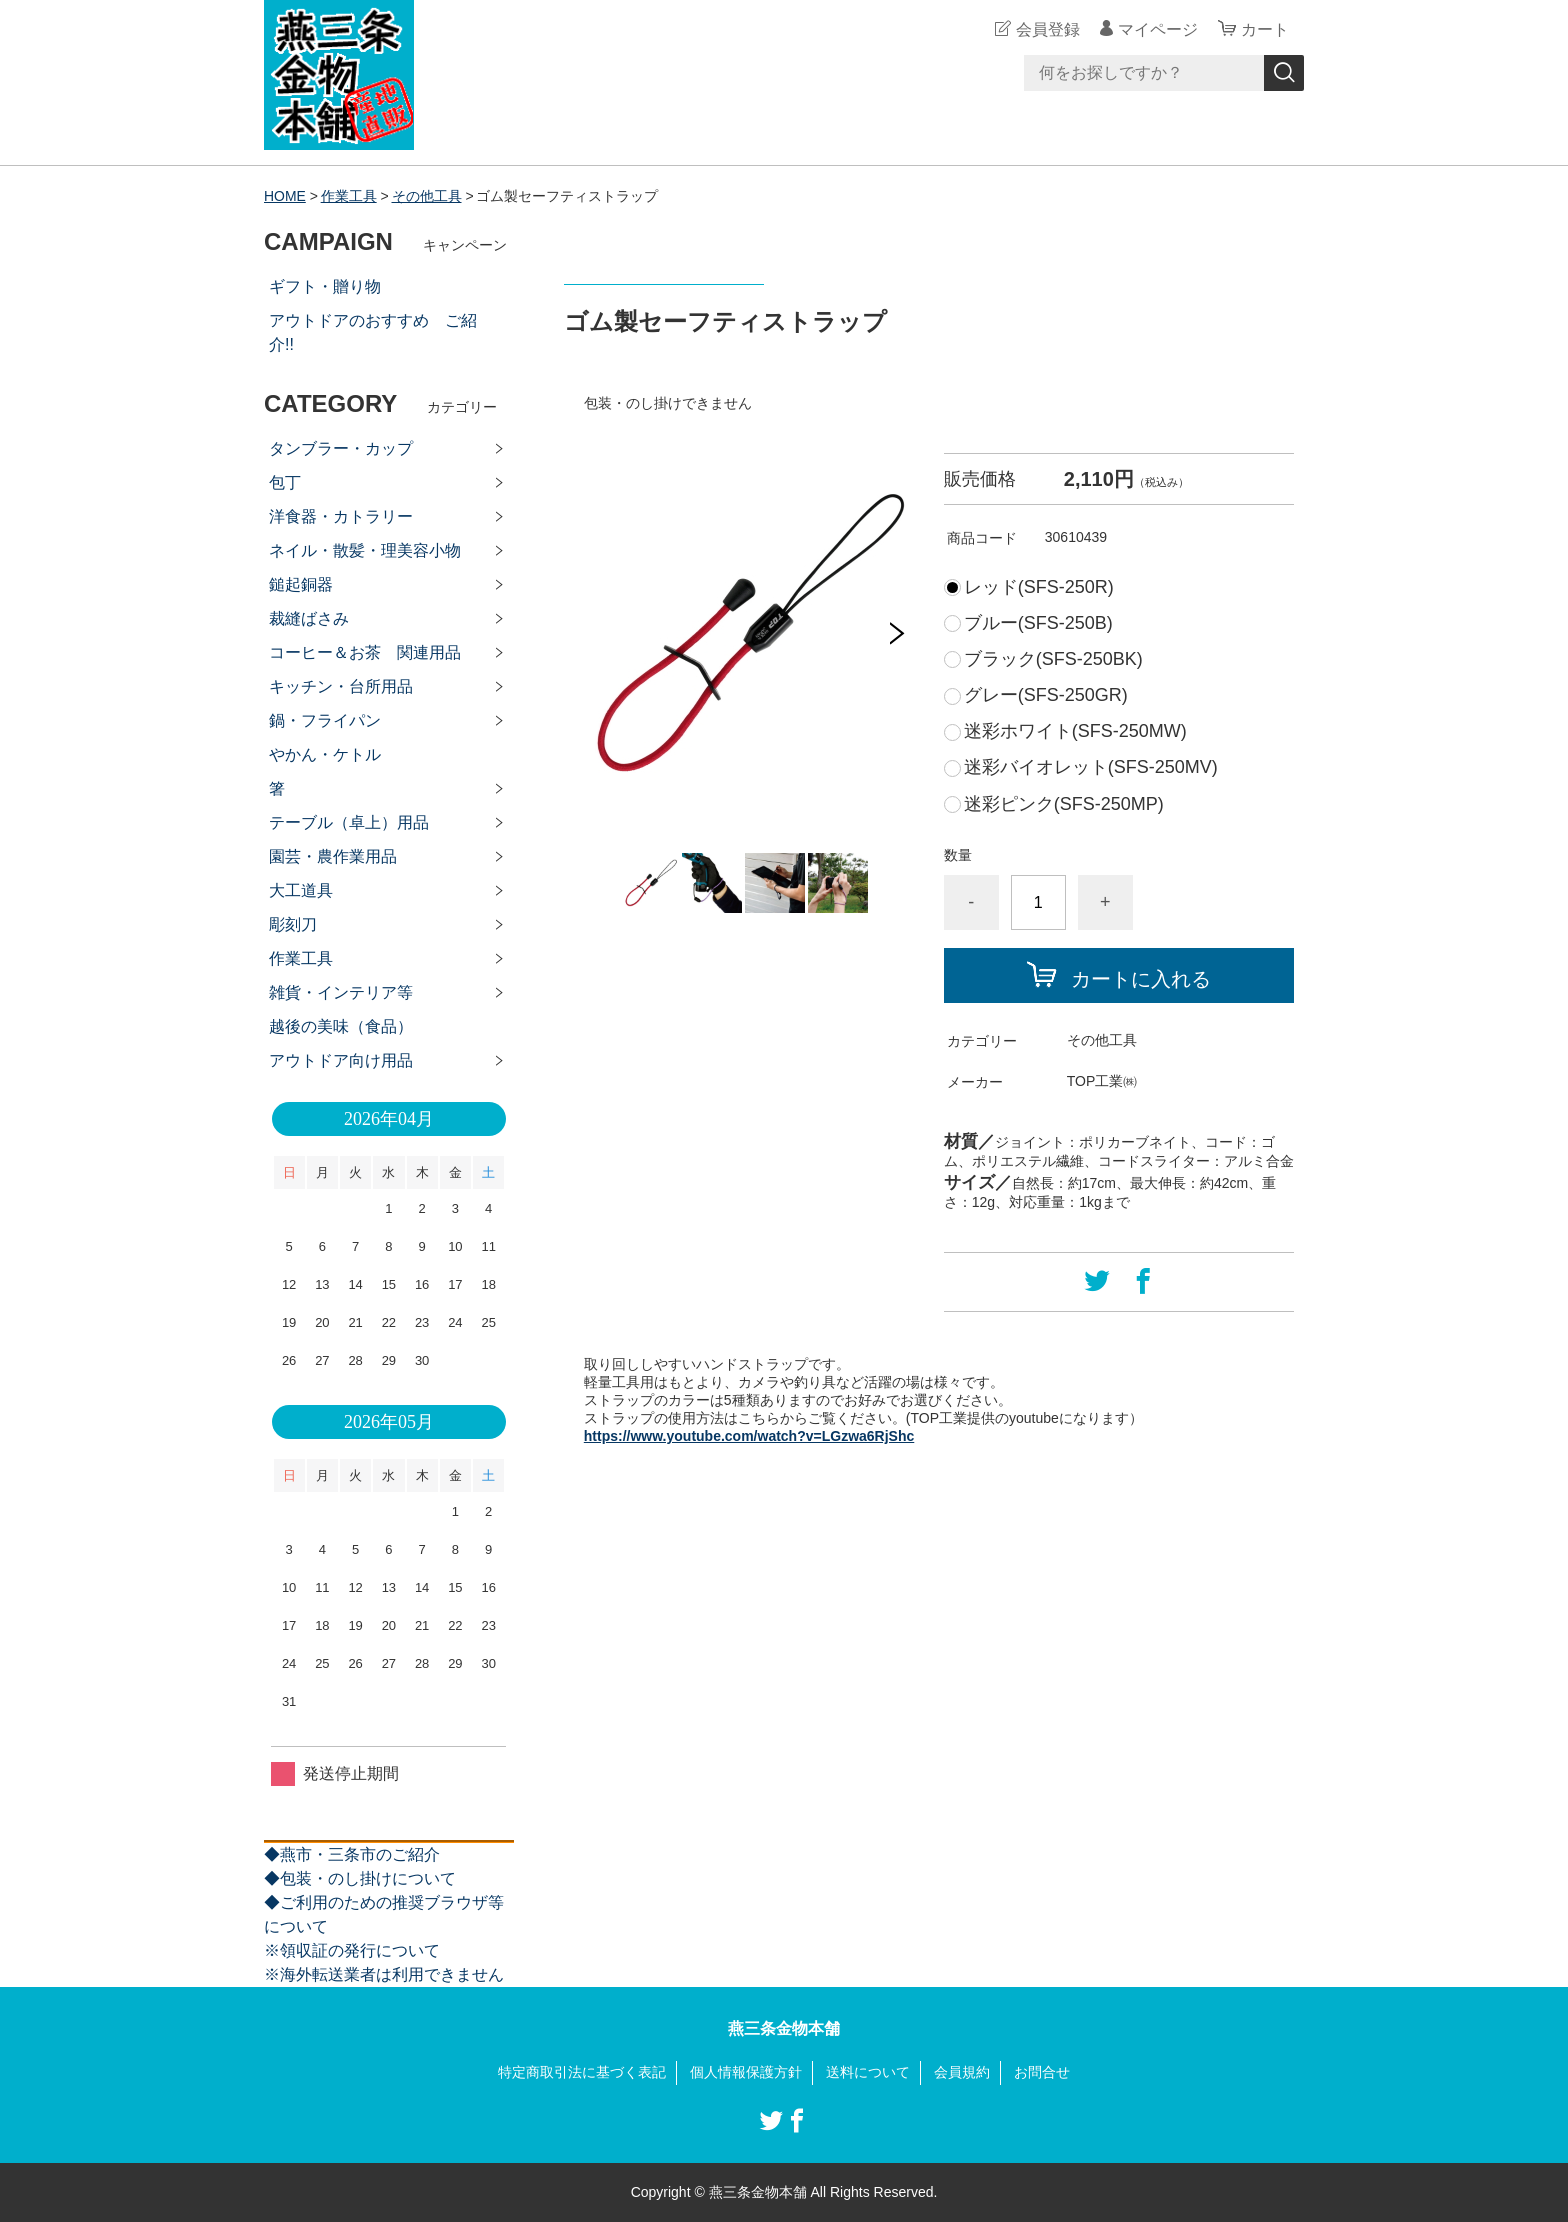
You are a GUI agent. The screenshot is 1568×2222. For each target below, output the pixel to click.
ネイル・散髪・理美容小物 (365, 550)
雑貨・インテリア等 (341, 992)
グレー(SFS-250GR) (1046, 695)
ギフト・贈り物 (325, 286)
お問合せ (1042, 2072)
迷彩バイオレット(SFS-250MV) (1091, 767)
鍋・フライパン (325, 720)
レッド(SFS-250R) (1039, 587)
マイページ (1158, 29)
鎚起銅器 (301, 584)
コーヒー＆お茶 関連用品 (365, 652)
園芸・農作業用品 (333, 856)
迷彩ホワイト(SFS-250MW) (1075, 731)
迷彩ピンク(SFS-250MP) (1064, 804)
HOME (285, 196)
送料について (868, 2072)
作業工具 (349, 196)
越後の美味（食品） (341, 1026)
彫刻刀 (293, 924)
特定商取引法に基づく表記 (582, 2072)
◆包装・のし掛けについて (360, 1878)
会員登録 (1048, 29)
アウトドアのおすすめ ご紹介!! (373, 332)
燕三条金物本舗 (784, 2028)
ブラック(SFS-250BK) (1053, 659)
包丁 (285, 482)
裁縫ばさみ (309, 618)
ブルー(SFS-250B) (1038, 623)
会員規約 (962, 2072)
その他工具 (427, 196)
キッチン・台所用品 (341, 686)
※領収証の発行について (352, 1950)
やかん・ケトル (325, 754)
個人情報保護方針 (746, 2072)
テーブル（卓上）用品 (349, 822)
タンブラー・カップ (341, 448)
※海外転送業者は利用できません (384, 1974)
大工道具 (301, 890)
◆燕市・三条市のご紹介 (352, 1854)
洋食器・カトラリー (341, 516)
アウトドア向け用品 (341, 1060)
